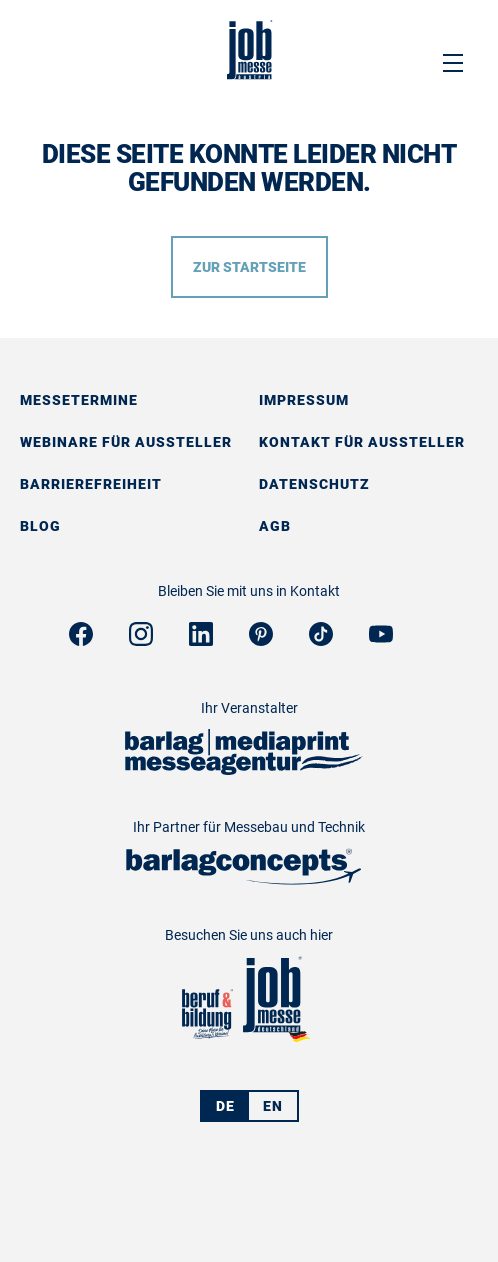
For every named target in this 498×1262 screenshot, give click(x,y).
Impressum (304, 400)
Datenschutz (314, 484)
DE (225, 1106)
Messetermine (79, 400)
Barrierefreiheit (91, 484)
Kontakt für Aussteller (362, 442)
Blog (40, 526)
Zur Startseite (249, 267)
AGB (275, 526)
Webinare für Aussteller (126, 442)
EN (273, 1106)
